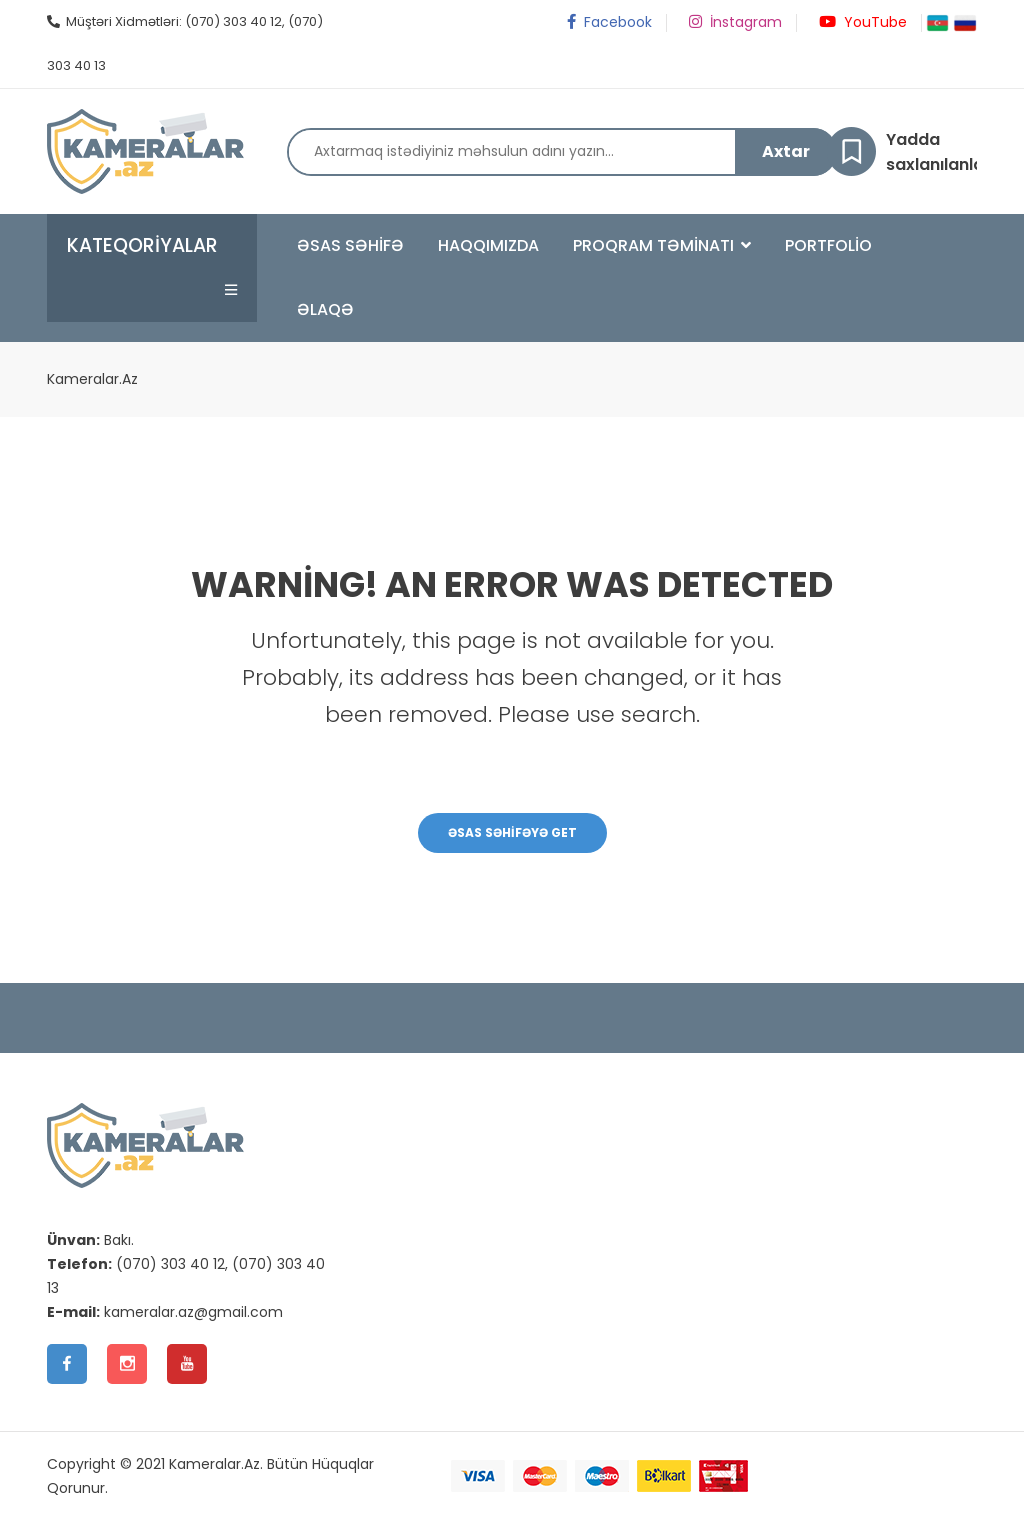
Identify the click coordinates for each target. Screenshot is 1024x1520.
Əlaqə (325, 309)
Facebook (608, 22)
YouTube (861, 22)
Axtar (786, 151)
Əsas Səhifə (350, 245)
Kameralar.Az (92, 379)
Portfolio (828, 245)
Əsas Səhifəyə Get (512, 832)
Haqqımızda (488, 245)
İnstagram (734, 22)
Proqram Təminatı (662, 245)
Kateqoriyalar (142, 245)
